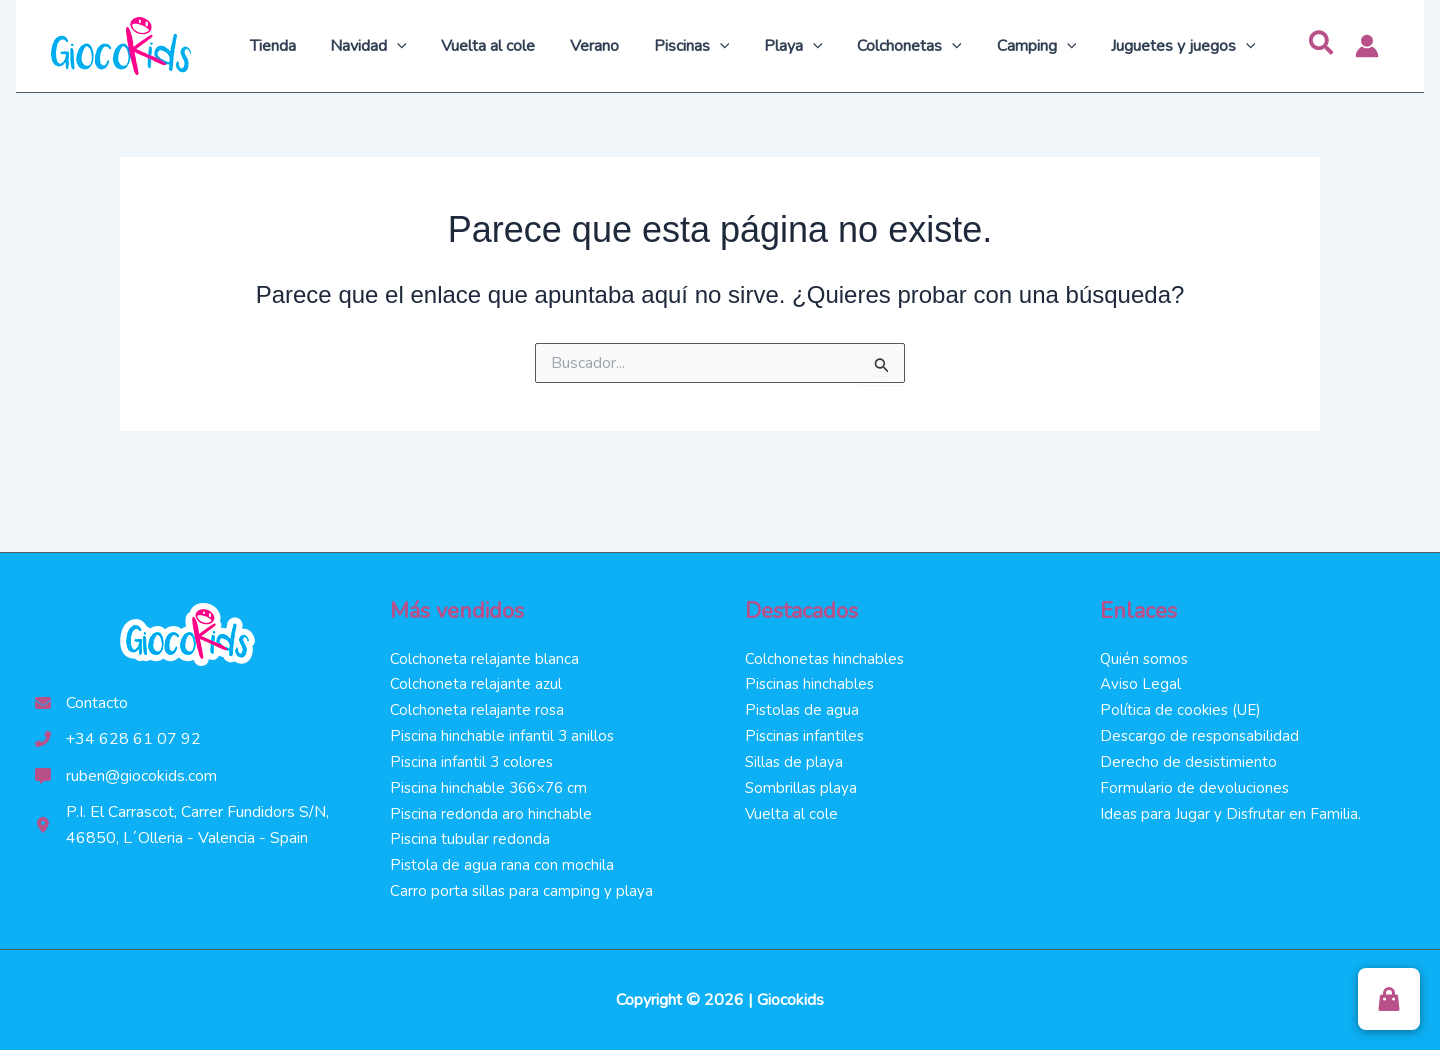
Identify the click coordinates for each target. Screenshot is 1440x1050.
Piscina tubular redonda (470, 838)
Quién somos (1145, 653)
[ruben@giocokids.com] (126, 770)
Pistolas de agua (803, 706)
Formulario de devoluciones (1195, 785)
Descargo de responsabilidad (1201, 732)
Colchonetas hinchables (825, 653)
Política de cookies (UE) (1183, 706)
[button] (1322, 46)
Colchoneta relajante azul (476, 679)
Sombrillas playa (802, 785)
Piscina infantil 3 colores (473, 759)
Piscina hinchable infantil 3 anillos (503, 732)
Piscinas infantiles (806, 732)
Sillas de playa (795, 759)
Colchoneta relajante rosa (478, 706)
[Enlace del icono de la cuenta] (1367, 46)
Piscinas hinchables (811, 679)
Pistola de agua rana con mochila (502, 864)
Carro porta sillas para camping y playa (522, 891)
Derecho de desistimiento (1189, 759)
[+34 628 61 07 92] (118, 734)
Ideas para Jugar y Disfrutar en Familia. (1231, 811)
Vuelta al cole (792, 811)
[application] (417, 46)
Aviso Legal (1141, 679)
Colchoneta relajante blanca (485, 653)
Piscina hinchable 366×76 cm (492, 785)
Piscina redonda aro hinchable (491, 811)
